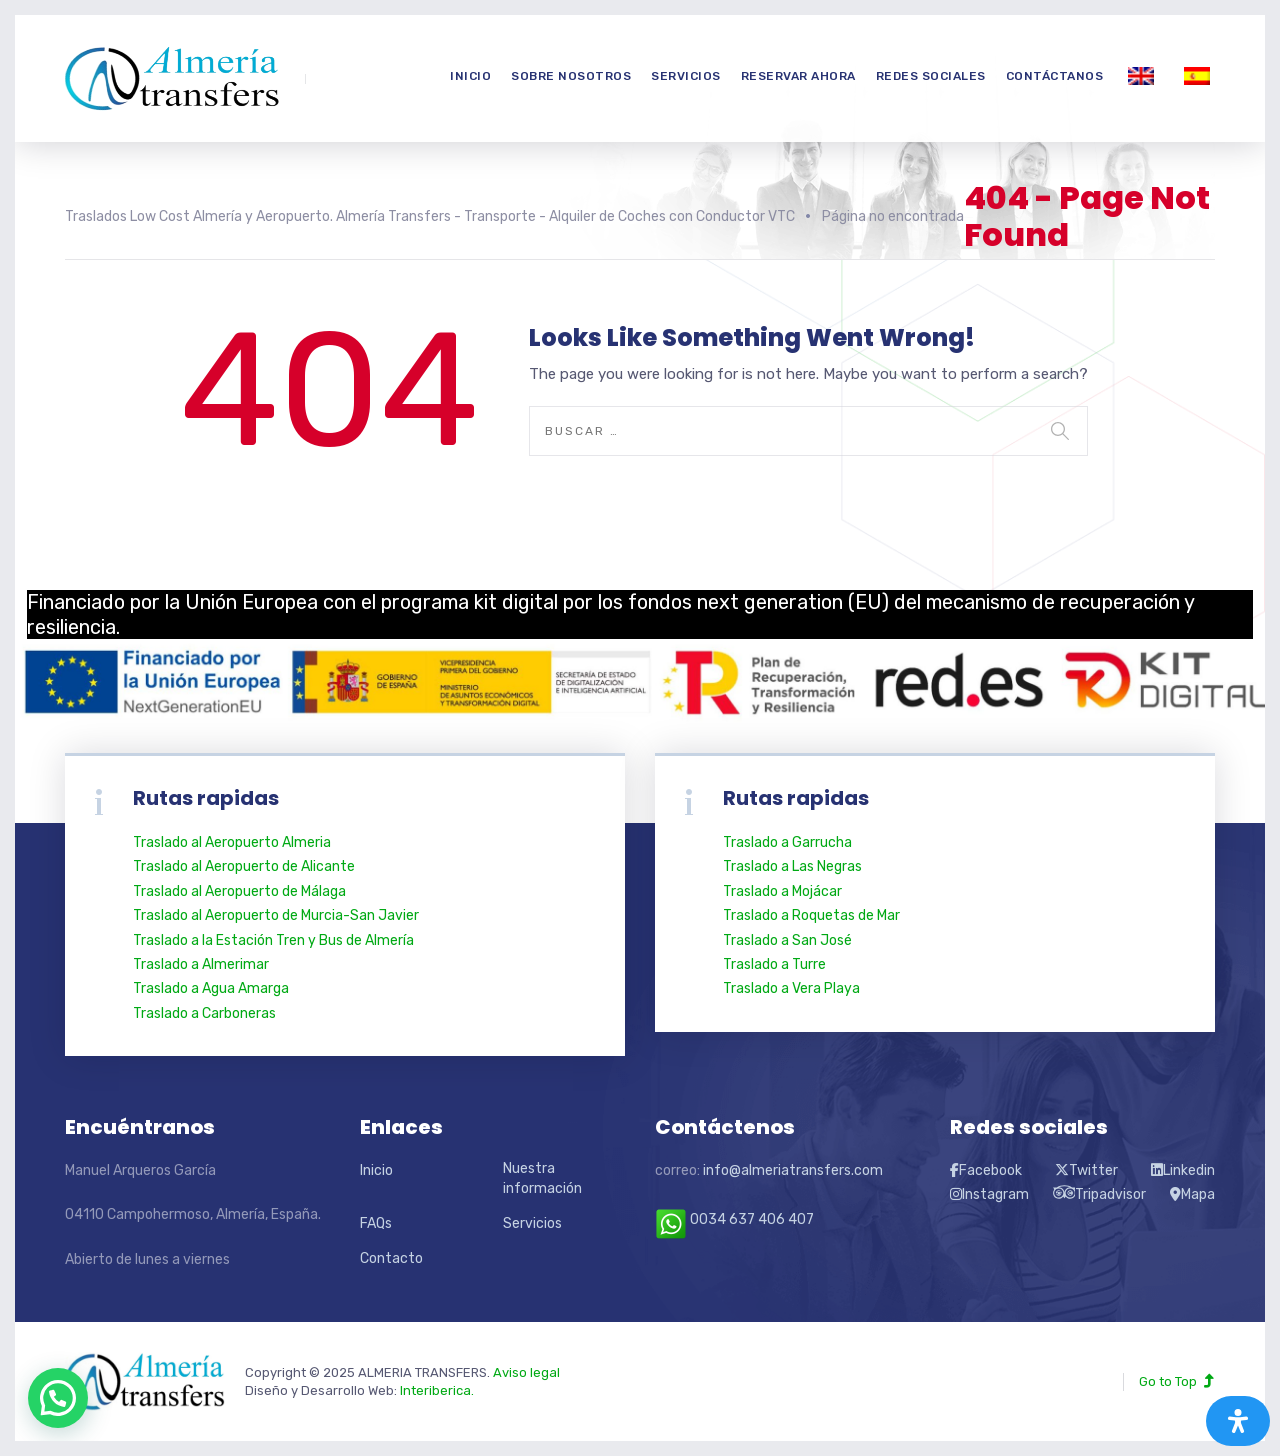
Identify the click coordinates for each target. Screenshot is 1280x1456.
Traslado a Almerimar (201, 964)
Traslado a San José (787, 940)
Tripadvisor (1100, 1194)
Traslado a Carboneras (204, 1013)
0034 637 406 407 (734, 1219)
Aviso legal (526, 1372)
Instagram (989, 1194)
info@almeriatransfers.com (793, 1170)
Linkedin (1183, 1170)
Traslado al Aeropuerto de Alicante (244, 866)
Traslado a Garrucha (787, 842)
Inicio (470, 76)
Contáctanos (1055, 76)
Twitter (1086, 1170)
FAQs (376, 1223)
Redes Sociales (931, 76)
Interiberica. (437, 1390)
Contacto (391, 1258)
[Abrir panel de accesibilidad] (1238, 1421)
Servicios (686, 76)
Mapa (1192, 1194)
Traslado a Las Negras (792, 866)
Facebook (986, 1170)
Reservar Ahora (798, 76)
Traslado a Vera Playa (791, 988)
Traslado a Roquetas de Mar (811, 915)
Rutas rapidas (796, 798)
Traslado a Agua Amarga (211, 988)
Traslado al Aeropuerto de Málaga (239, 891)
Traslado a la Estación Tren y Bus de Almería (273, 940)
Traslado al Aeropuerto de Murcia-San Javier (276, 915)
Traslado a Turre (774, 964)
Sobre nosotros (571, 76)
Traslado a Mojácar (782, 891)
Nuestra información (542, 1178)
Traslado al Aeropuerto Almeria (232, 842)
